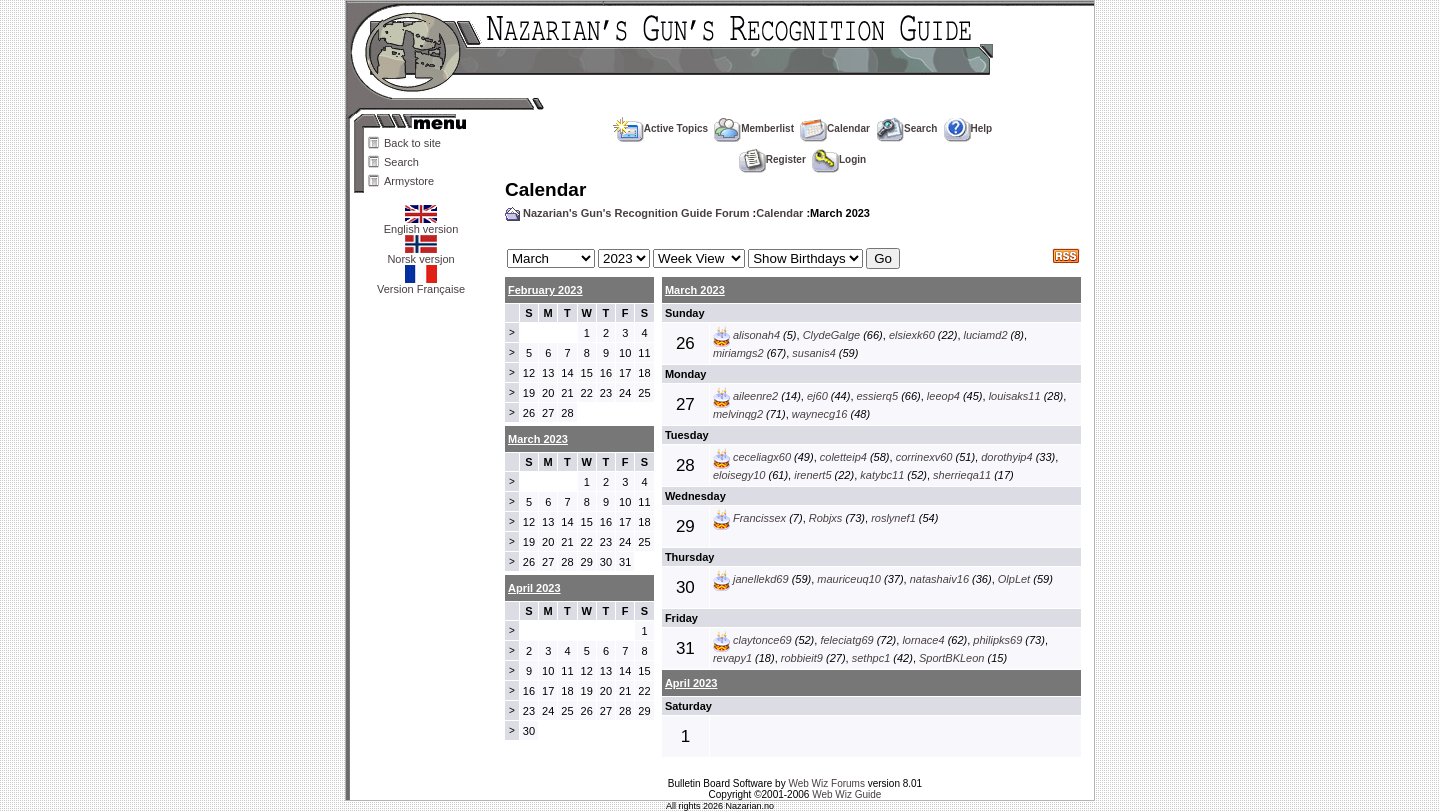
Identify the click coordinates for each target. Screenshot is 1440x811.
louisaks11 (1015, 396)
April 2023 (691, 683)
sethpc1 (871, 658)
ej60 (817, 396)
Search (401, 162)
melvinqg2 (738, 414)
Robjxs (826, 518)
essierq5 (878, 396)
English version (421, 224)
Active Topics (660, 128)
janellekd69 (761, 579)
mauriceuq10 (849, 579)
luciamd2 (986, 335)
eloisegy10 (739, 475)
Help (968, 128)
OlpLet (1014, 579)
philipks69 (997, 640)
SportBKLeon (951, 658)
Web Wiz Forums (826, 783)
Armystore (409, 181)
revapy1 (732, 658)
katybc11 (882, 475)
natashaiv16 (939, 579)
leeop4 (943, 396)
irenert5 (812, 475)
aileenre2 (755, 396)
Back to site (412, 143)
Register (772, 159)
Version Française (421, 284)
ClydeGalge (831, 335)
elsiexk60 (912, 335)
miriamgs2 (738, 353)
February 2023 (545, 290)
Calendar (835, 128)
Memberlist (754, 128)
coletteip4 (843, 457)
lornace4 (923, 640)
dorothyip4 (1006, 457)
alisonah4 (756, 335)
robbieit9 (802, 658)
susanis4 (813, 353)
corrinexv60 (924, 457)
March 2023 (695, 290)
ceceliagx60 (762, 457)
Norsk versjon (420, 254)
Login (839, 159)
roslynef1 (893, 518)
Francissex (759, 518)
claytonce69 (762, 640)
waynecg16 (820, 414)
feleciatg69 (846, 640)
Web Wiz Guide (846, 794)
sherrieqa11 (962, 475)
